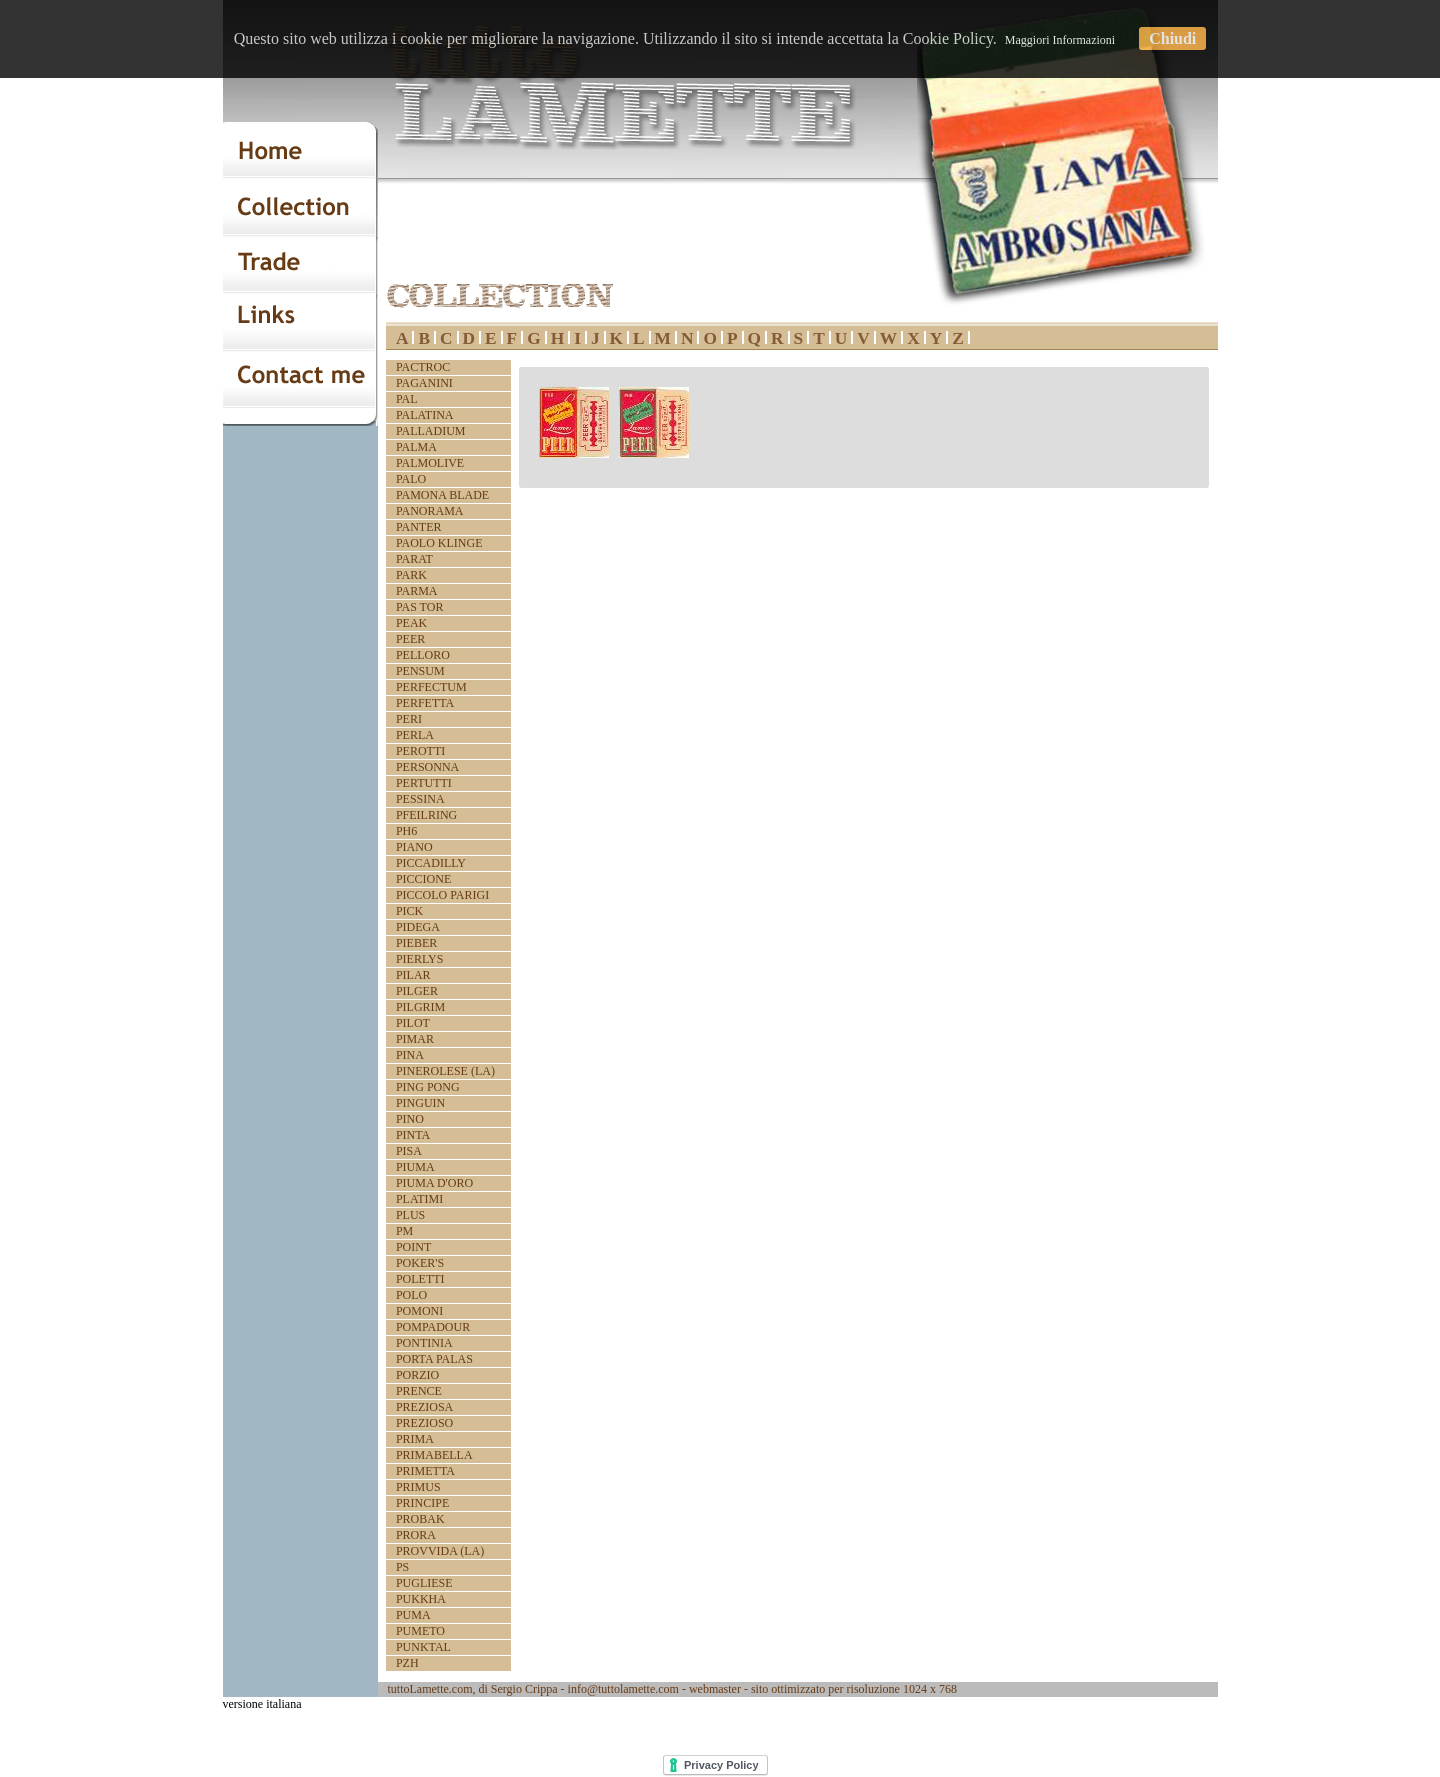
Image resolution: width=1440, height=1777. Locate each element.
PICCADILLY (431, 863)
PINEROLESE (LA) (445, 1071)
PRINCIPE (422, 1503)
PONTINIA (424, 1343)
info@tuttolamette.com (623, 1689)
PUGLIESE (424, 1583)
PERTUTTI (424, 783)
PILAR (413, 975)
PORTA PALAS (434, 1359)
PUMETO (420, 1631)
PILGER (417, 991)
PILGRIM (420, 1007)
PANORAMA (430, 511)
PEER (410, 639)
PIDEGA (418, 927)
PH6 (406, 831)
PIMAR (415, 1039)
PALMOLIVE (430, 463)
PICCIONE (423, 879)
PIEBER (416, 943)
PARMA (417, 591)
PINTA (413, 1135)
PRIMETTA (425, 1471)
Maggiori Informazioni (1060, 40)
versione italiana (262, 1704)
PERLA (415, 735)
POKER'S (420, 1263)
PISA (409, 1151)
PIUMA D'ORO (434, 1183)
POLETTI (420, 1279)
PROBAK (420, 1519)
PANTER (419, 527)
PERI (409, 719)
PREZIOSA (424, 1407)
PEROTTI (420, 751)
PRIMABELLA (434, 1455)
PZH (407, 1663)
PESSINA (420, 799)
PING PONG (428, 1087)
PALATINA (425, 415)
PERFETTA (425, 703)
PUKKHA (421, 1599)
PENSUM (420, 671)
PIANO (414, 847)
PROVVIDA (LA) (440, 1551)
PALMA (416, 447)
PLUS (410, 1215)
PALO (411, 479)
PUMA (413, 1615)
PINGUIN (420, 1103)
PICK (409, 911)
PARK (411, 575)
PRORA (416, 1535)
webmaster (715, 1689)
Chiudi (1172, 38)
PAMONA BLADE (442, 495)
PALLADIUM (431, 431)
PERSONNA (427, 767)
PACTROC (423, 367)
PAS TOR (419, 607)
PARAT (414, 559)
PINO (410, 1119)
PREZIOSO (424, 1423)
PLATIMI (419, 1199)
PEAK (411, 623)
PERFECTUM (431, 687)
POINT (413, 1247)
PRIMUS (418, 1487)
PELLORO (423, 655)
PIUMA (415, 1167)
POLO (411, 1295)
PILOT (413, 1023)
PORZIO (417, 1375)
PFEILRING (426, 815)
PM (404, 1231)
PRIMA (415, 1439)
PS (402, 1567)
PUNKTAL (423, 1647)
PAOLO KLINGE (439, 543)
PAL (407, 399)
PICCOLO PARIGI (442, 895)
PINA (410, 1055)
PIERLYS (419, 959)
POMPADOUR (433, 1327)
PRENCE (419, 1391)
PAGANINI (424, 383)
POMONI (419, 1311)
